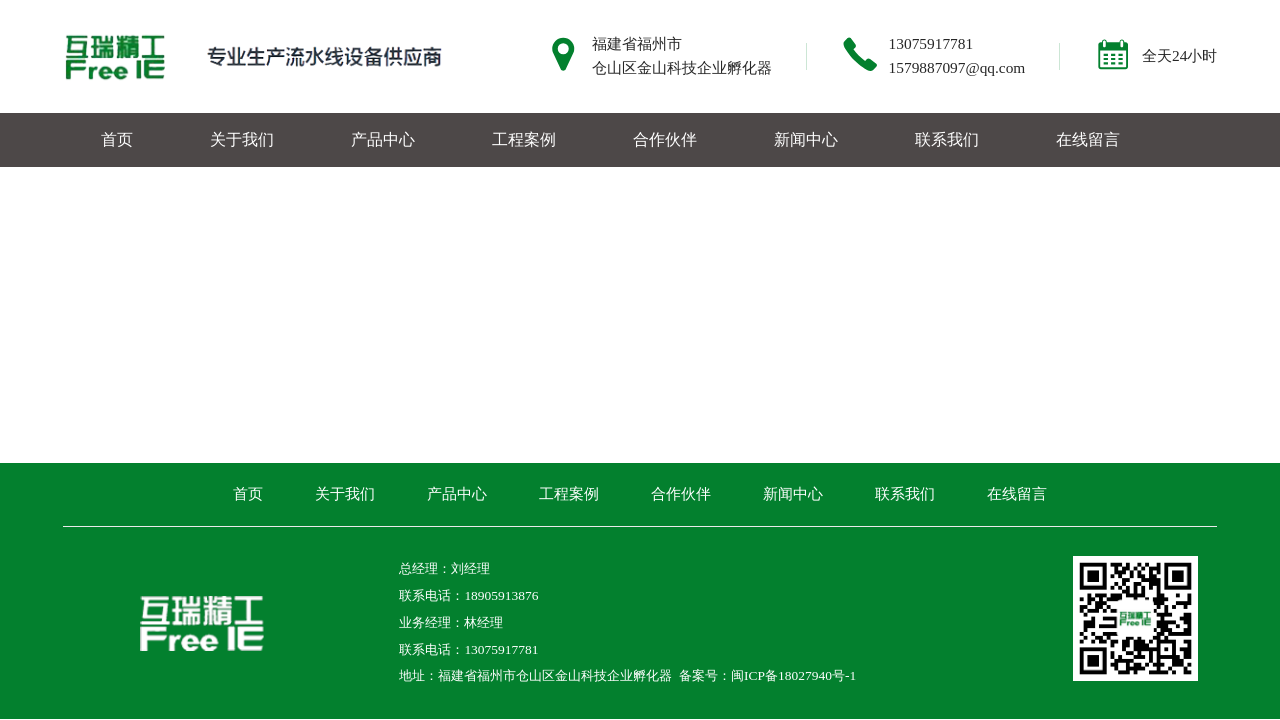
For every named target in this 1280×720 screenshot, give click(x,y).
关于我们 (242, 139)
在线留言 (1088, 139)
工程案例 (524, 139)
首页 (117, 139)
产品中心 (383, 139)
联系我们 (947, 139)
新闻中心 (806, 139)
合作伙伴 (665, 139)
